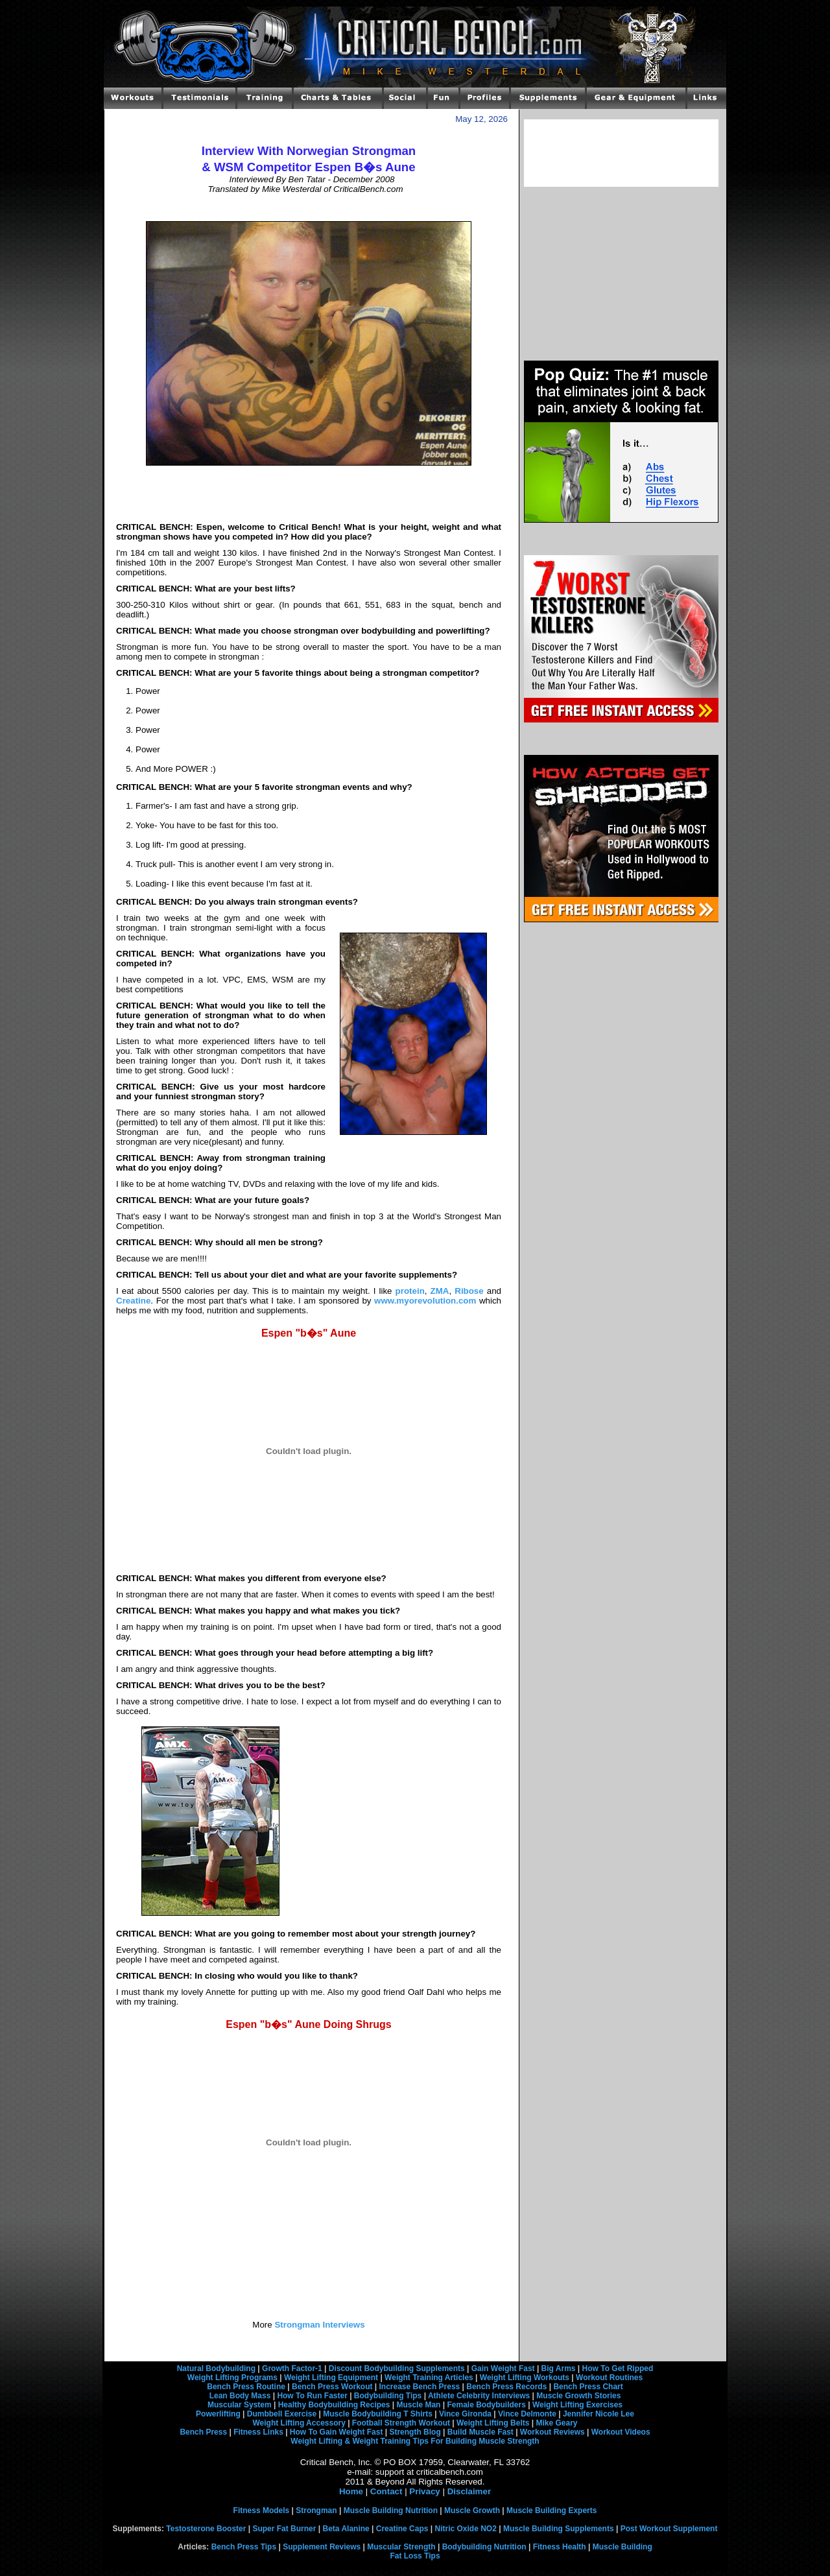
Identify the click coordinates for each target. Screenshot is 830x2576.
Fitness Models (261, 2510)
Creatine (133, 1301)
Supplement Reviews (322, 2546)
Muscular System (240, 2404)
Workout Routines (609, 2377)
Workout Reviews (552, 2432)
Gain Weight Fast (503, 2368)
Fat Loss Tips (415, 2555)
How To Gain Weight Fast (336, 2432)
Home (351, 2491)
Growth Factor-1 (292, 2368)
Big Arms (558, 2368)
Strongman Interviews (319, 2325)
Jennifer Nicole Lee (598, 2413)
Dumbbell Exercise (281, 2413)
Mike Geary (556, 2422)
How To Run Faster (312, 2395)
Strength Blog (414, 2432)
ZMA (440, 1291)
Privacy (424, 2491)
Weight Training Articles (429, 2377)
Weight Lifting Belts (492, 2422)
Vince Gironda (465, 2413)
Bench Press (203, 2432)
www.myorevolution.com (425, 1301)
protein (410, 1291)
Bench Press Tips (244, 2546)
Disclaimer (469, 2491)
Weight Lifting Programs (232, 2377)
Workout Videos (620, 2432)
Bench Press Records (506, 2386)
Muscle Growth (472, 2510)
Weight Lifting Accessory (298, 2422)
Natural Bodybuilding (216, 2368)
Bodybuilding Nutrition (484, 2546)
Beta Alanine (345, 2528)
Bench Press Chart (587, 2386)
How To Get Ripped (618, 2368)
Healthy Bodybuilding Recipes (334, 2404)
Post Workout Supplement (669, 2528)
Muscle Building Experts (551, 2510)
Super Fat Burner (284, 2528)
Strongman (316, 2510)
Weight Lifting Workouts (524, 2377)
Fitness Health (559, 2546)
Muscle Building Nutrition (391, 2510)
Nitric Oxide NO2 (466, 2528)
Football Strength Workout (401, 2422)
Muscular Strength (401, 2546)
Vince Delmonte (527, 2413)
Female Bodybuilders (486, 2404)
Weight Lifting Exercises (577, 2404)
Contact (386, 2491)
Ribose (469, 1291)
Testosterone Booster (206, 2528)
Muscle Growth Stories (578, 2395)
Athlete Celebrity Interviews (479, 2395)
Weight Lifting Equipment (331, 2377)
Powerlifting (218, 2413)
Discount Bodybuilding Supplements (397, 2368)
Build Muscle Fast (480, 2432)
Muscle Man (418, 2404)
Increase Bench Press (419, 2386)
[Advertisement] (308, 208)
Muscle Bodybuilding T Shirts (378, 2413)
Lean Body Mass (240, 2395)
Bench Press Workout (332, 2386)
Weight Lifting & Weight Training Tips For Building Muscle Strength (414, 2441)
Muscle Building (622, 2546)
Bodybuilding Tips (387, 2395)
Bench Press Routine (246, 2386)
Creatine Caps (402, 2528)
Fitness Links (258, 2432)
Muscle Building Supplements (558, 2528)
